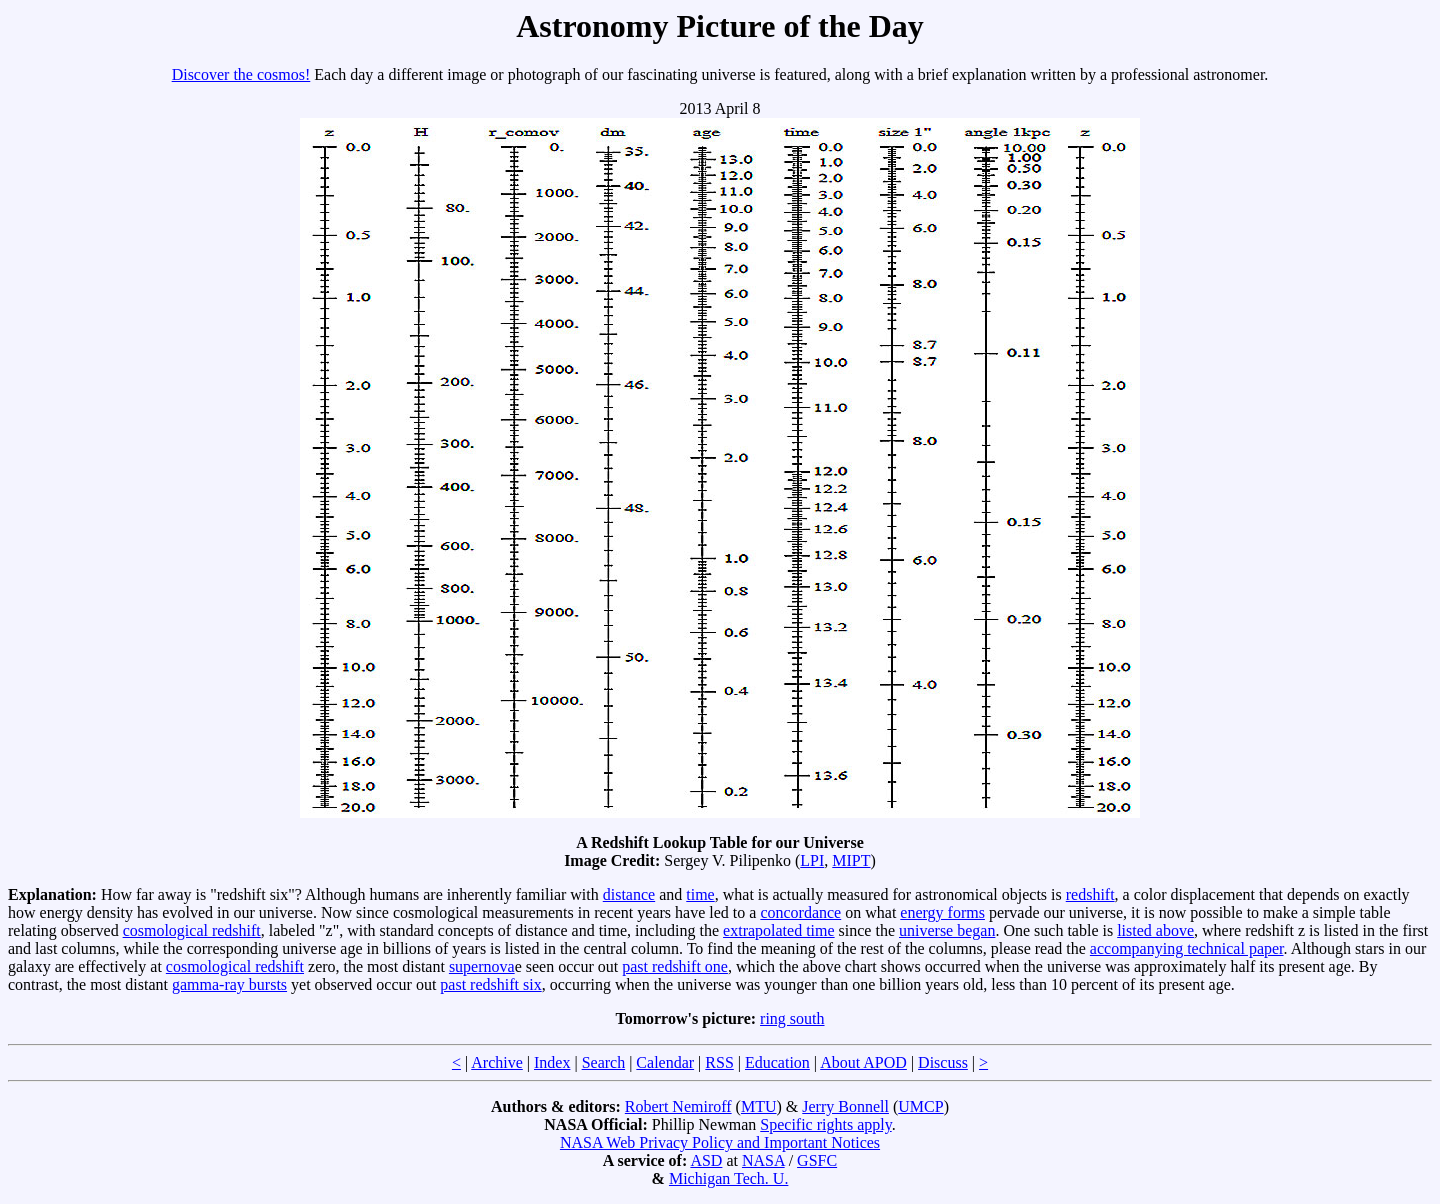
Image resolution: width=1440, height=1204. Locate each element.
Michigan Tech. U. (728, 1178)
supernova (482, 966)
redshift (1090, 894)
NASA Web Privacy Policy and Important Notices (720, 1142)
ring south (792, 1018)
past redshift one (675, 966)
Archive (497, 1062)
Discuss (943, 1062)
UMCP (920, 1106)
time (700, 894)
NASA (763, 1160)
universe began (947, 930)
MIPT (851, 860)
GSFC (817, 1160)
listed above (1155, 930)
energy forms (942, 912)
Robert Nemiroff (678, 1106)
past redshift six (490, 984)
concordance (800, 912)
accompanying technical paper (1187, 948)
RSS (719, 1062)
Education (777, 1062)
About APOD (863, 1062)
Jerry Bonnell (845, 1106)
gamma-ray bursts (229, 984)
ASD (706, 1160)
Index (552, 1062)
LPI (812, 860)
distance (629, 894)
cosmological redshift (192, 930)
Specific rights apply (825, 1124)
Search (604, 1062)
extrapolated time (779, 930)
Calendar (665, 1062)
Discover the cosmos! (241, 74)
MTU (759, 1106)
